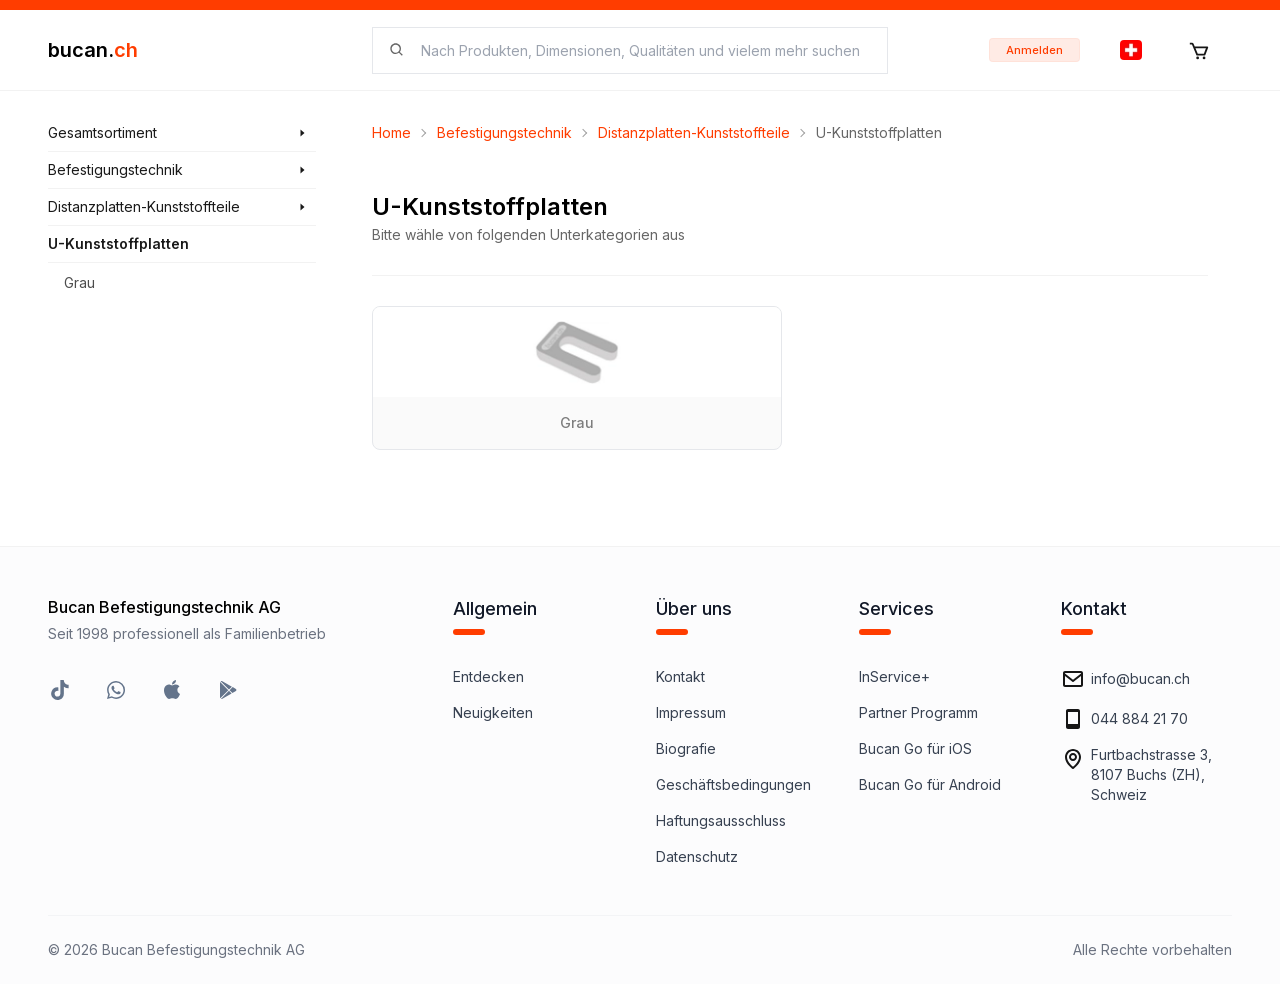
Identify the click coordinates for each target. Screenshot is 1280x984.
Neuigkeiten (493, 712)
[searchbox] (642, 50)
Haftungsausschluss (721, 820)
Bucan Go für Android (930, 784)
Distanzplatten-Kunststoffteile (694, 132)
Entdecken (488, 676)
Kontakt (680, 676)
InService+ (894, 676)
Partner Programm (918, 712)
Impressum (691, 712)
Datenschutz (697, 856)
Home (391, 132)
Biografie (686, 748)
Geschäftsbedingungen (733, 784)
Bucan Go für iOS (915, 748)
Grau (79, 282)
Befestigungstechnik (504, 132)
